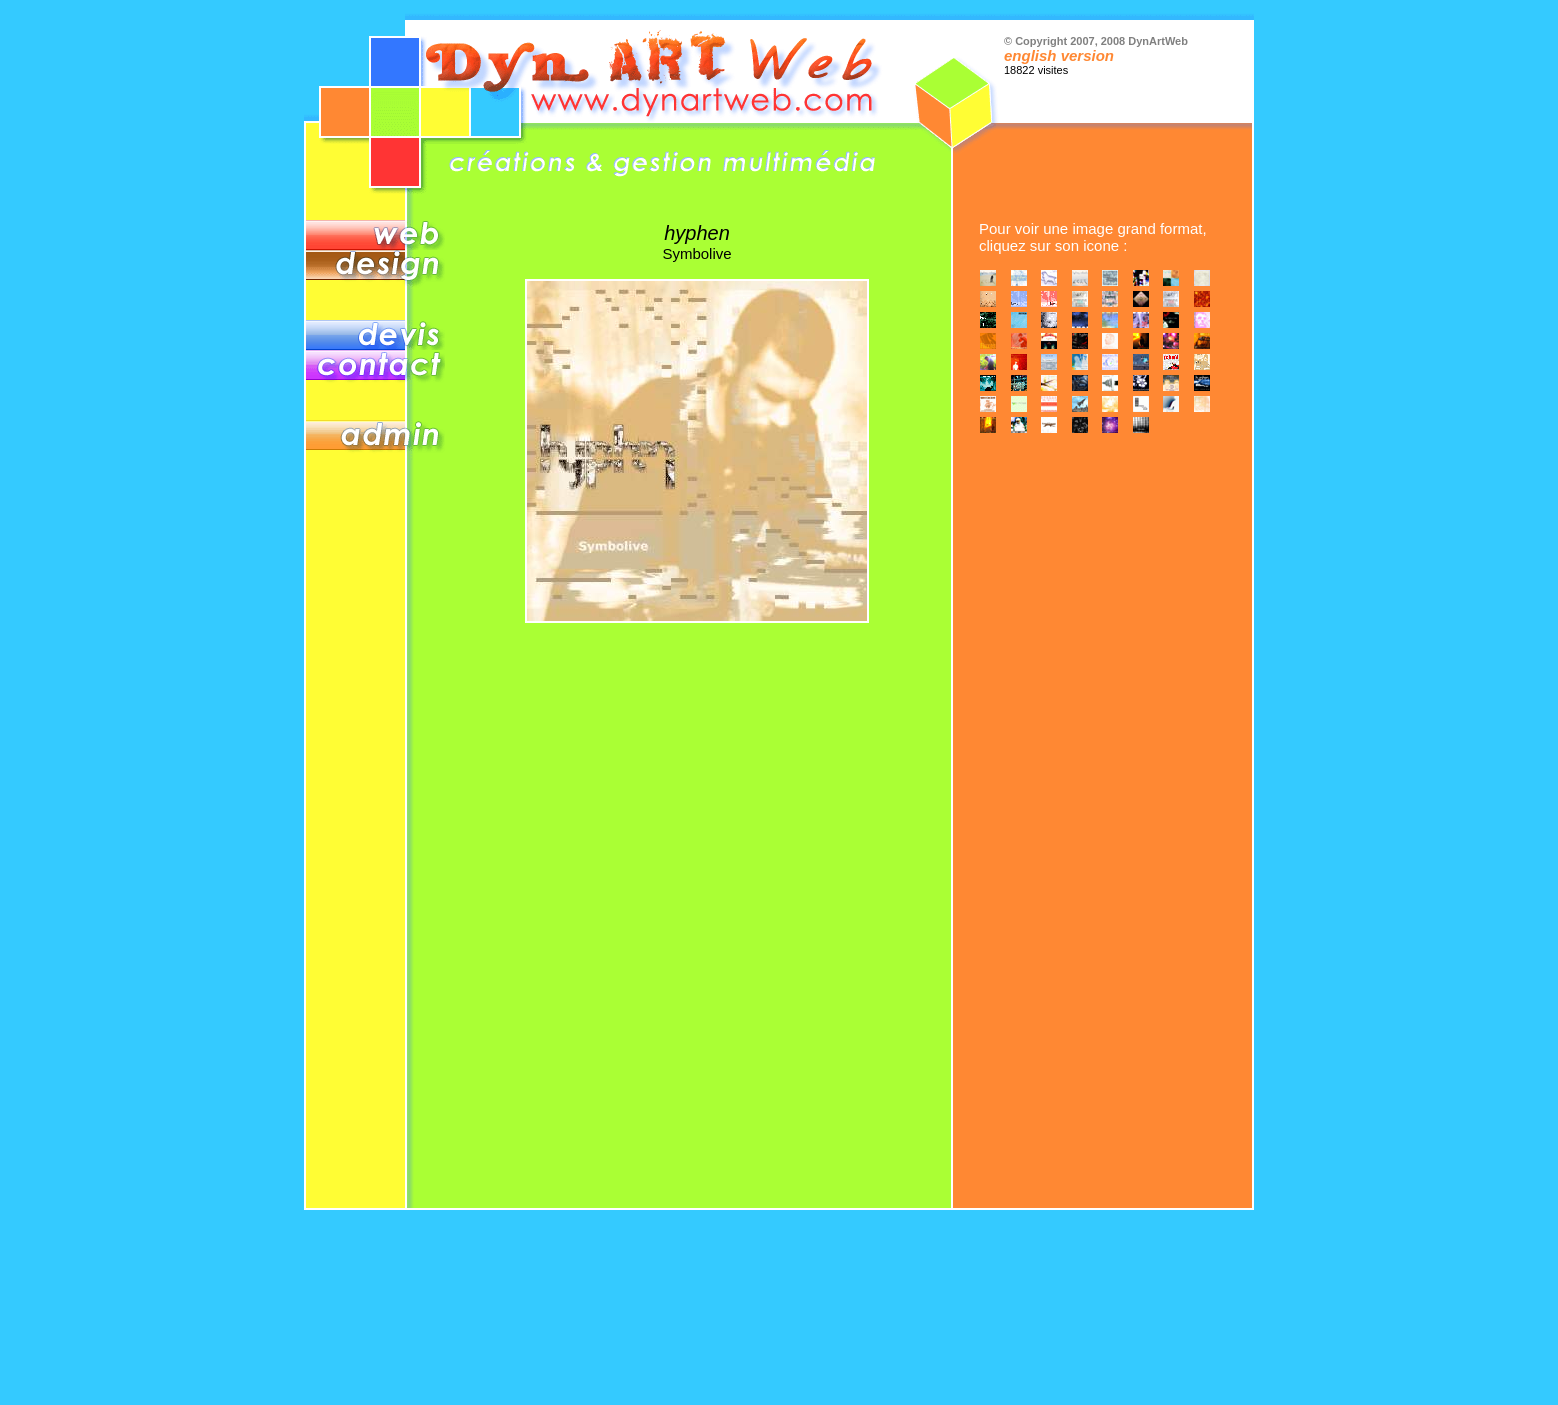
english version (1059, 55)
